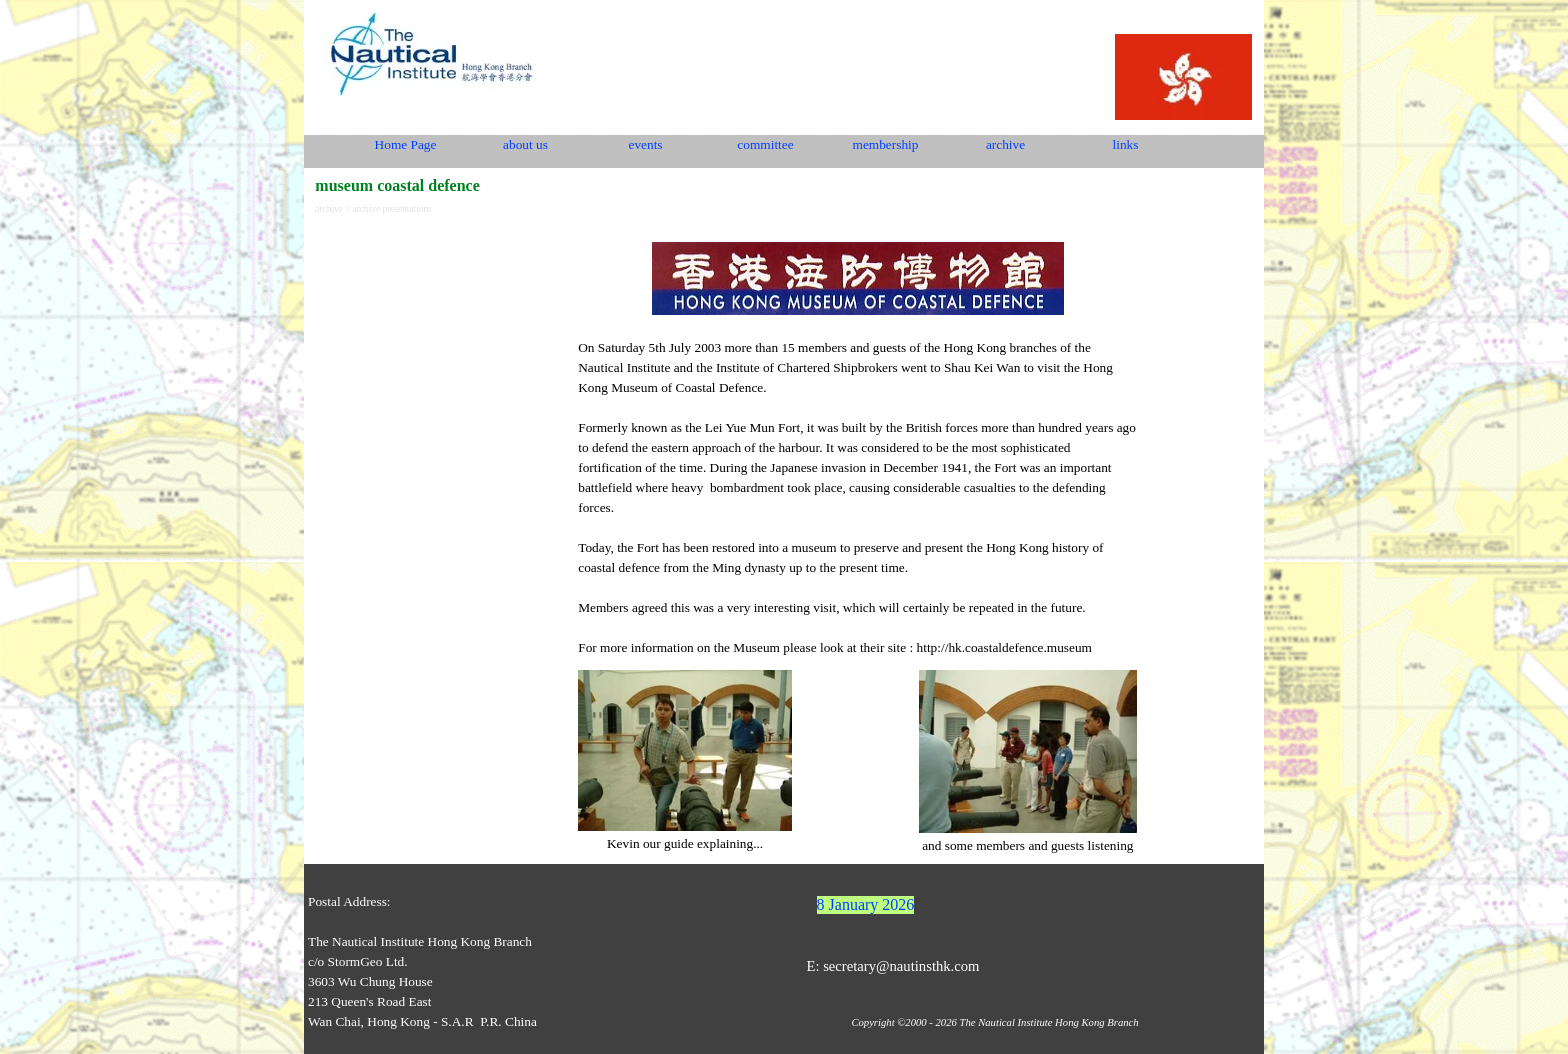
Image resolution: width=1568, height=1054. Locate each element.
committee (765, 144)
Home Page (406, 144)
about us (525, 144)
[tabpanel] (857, 440)
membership (886, 144)
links (1126, 144)
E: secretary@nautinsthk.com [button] (892, 966)
